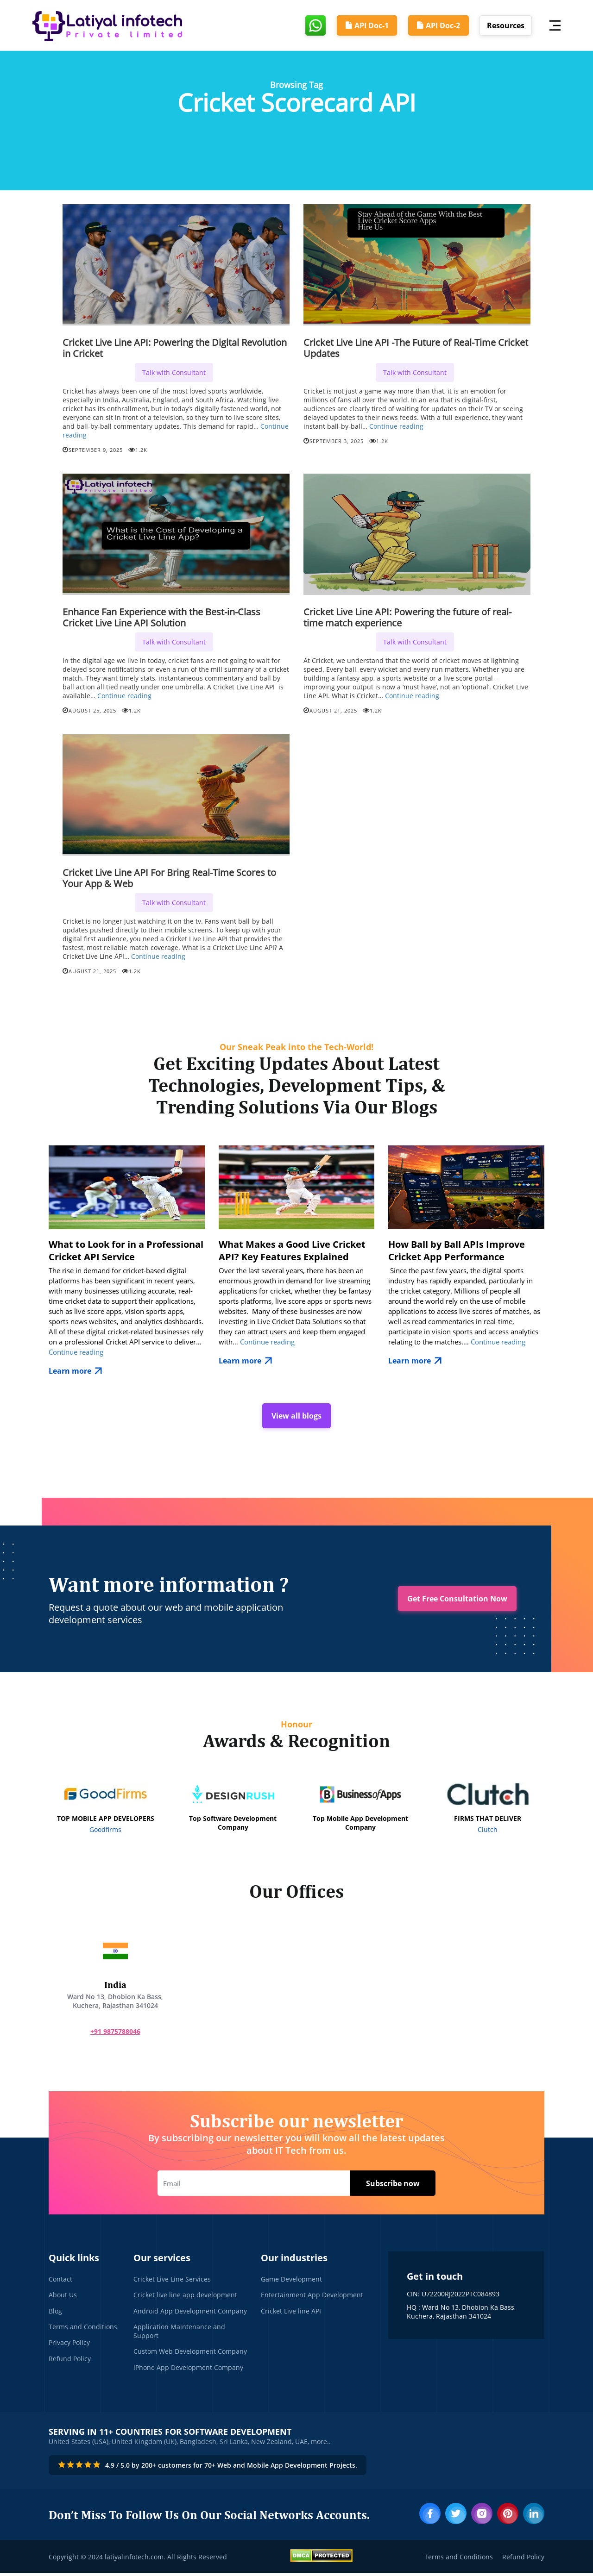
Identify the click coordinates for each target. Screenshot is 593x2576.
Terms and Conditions (83, 2328)
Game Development (291, 2280)
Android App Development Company (190, 2312)
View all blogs (296, 1416)
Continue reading (396, 426)
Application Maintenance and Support (179, 2333)
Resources (505, 25)
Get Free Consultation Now (457, 1599)
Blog (55, 2312)
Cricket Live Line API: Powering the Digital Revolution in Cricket (175, 348)
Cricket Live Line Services (172, 2280)
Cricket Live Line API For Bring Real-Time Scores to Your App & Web (169, 878)
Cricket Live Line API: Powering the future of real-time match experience (407, 617)
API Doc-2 (437, 25)
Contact (60, 2280)
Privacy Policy (69, 2344)
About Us (63, 2296)
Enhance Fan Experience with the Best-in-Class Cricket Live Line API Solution (161, 617)
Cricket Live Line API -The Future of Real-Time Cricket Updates (415, 348)
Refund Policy (70, 2361)
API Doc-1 (363, 25)
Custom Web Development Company (190, 2353)
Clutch (488, 1830)
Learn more (77, 1371)
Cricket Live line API (291, 2312)
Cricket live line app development (185, 2296)
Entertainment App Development (312, 2296)
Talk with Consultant (174, 372)
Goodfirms (105, 1830)
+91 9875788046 (111, 2032)
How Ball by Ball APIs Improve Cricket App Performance (456, 1250)
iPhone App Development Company (188, 2369)
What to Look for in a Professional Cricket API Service (126, 1250)
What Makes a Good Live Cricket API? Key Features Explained (292, 1250)
